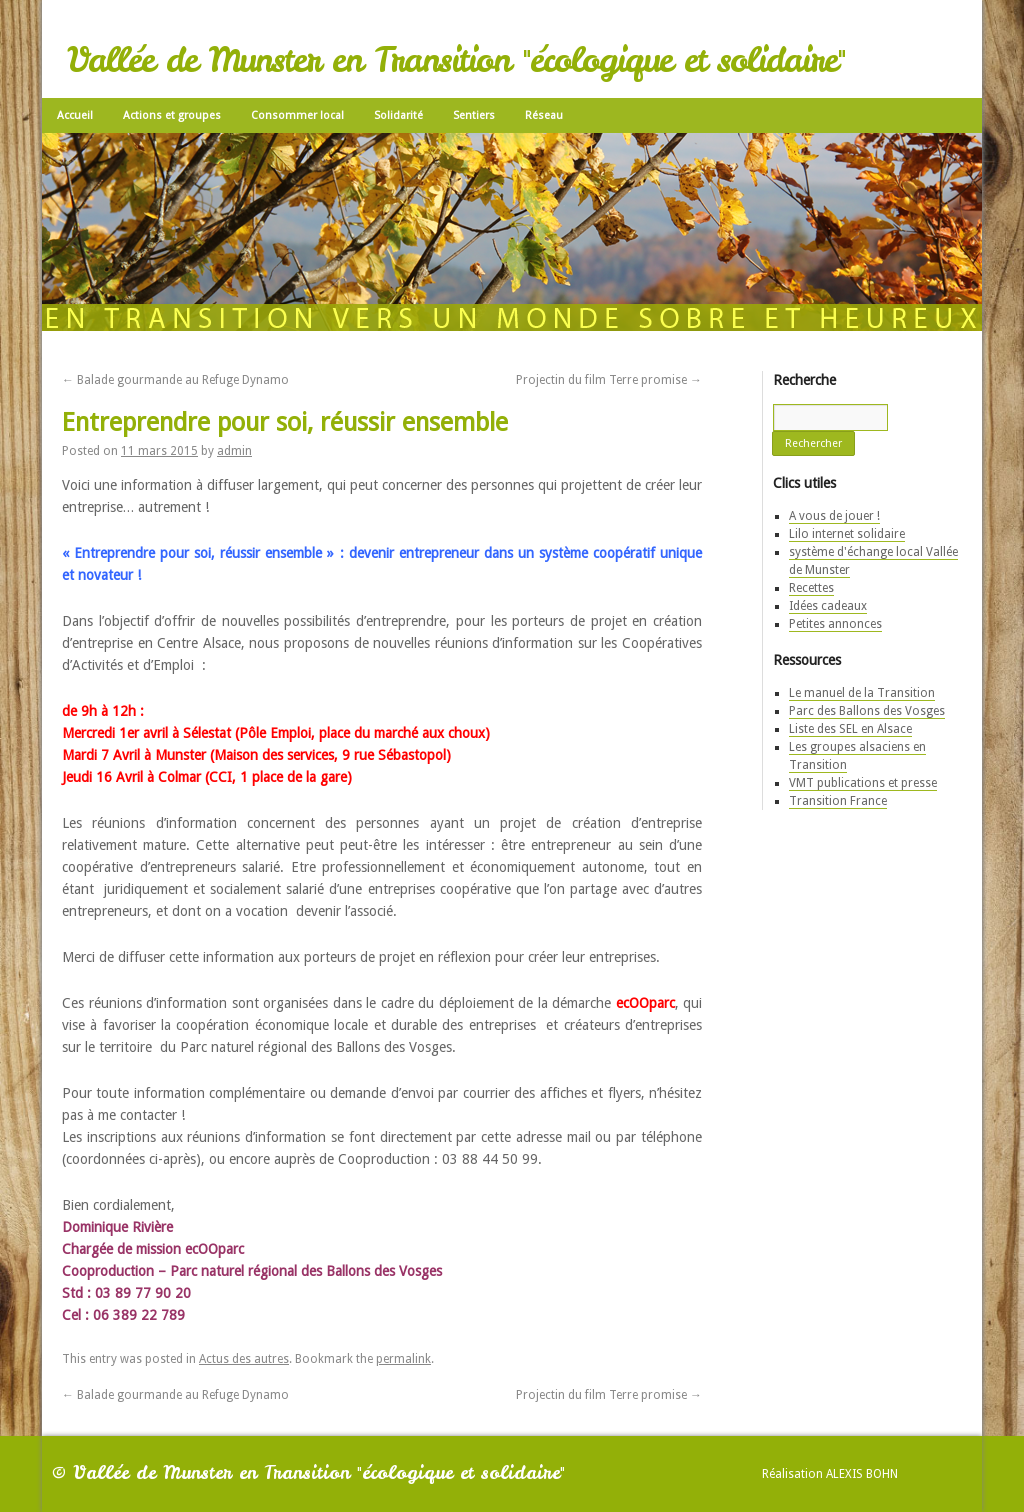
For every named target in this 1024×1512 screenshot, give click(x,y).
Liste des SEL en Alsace (850, 729)
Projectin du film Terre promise (609, 380)
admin (234, 451)
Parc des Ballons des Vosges (867, 711)
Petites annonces (835, 624)
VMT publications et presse (863, 783)
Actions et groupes (172, 115)
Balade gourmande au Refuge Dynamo (175, 380)
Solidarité (398, 115)
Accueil (75, 115)
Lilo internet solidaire (847, 534)
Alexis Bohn (862, 1474)
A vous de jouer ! (834, 516)
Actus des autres (244, 1359)
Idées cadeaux (828, 606)
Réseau (544, 115)
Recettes (811, 588)
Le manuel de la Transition (862, 693)
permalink (403, 1359)
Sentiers (474, 115)
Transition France (838, 801)
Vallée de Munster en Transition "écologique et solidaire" (456, 60)
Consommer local (297, 115)
